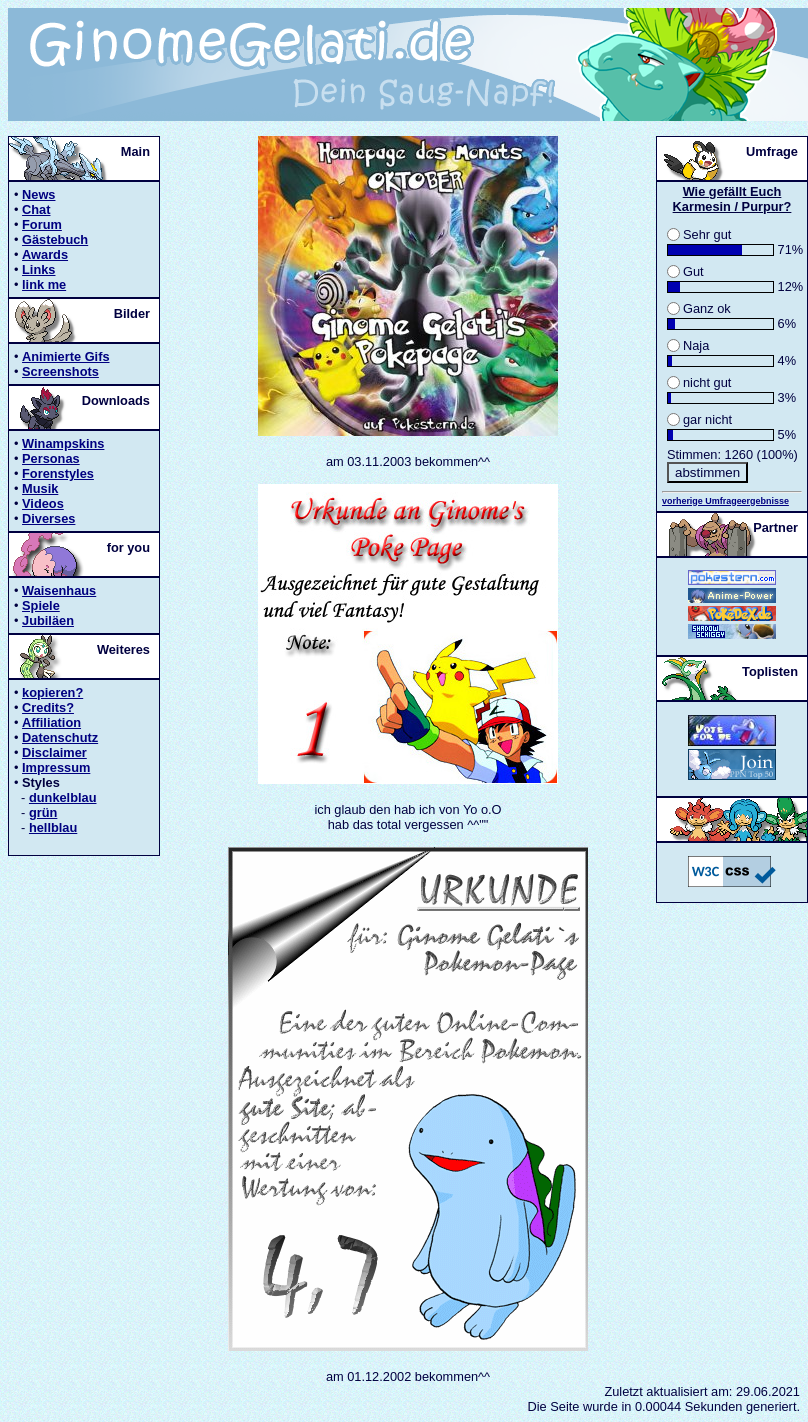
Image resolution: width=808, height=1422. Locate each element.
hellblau (53, 827)
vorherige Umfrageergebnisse (725, 501)
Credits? (48, 707)
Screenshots (60, 371)
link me (44, 284)
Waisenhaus (59, 590)
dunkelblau (63, 797)
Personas (51, 458)
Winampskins (63, 443)
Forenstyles (58, 473)
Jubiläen (48, 620)
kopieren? (52, 692)
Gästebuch (55, 239)
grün (43, 812)
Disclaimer (54, 752)
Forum (42, 224)
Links (38, 269)
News (38, 194)
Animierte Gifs (65, 356)
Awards (45, 254)
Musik (40, 488)
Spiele (41, 605)
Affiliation (51, 722)
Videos (43, 503)
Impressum (56, 767)
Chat (36, 209)
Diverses (48, 518)
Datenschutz (60, 737)
